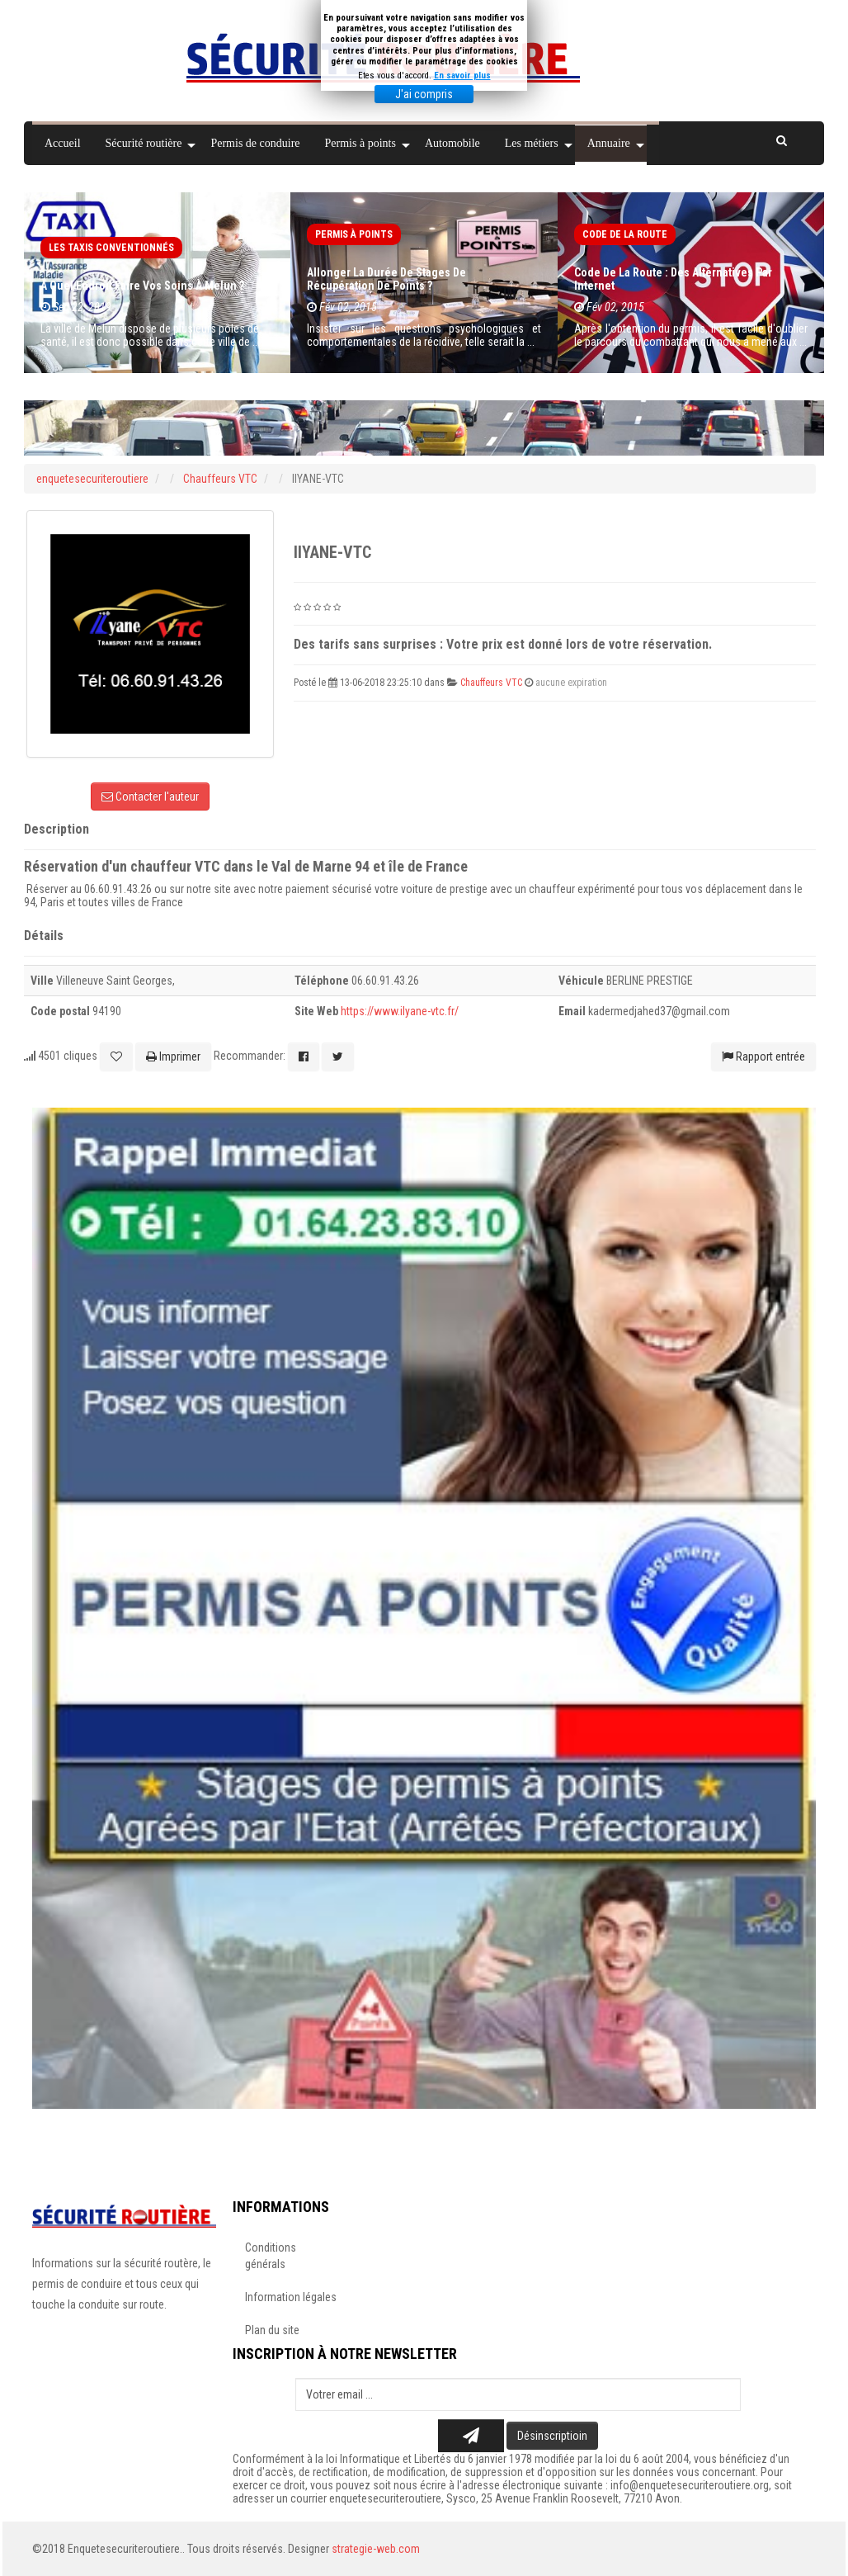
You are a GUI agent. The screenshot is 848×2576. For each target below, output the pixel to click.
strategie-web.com (376, 2548)
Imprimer (173, 1056)
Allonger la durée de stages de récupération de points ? (386, 279)
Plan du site (272, 2330)
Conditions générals (270, 2256)
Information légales (291, 2297)
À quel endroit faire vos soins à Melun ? (142, 285)
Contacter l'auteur (150, 796)
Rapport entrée (763, 1056)
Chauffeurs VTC (221, 478)
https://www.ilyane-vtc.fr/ (400, 1011)
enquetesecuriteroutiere (92, 478)
